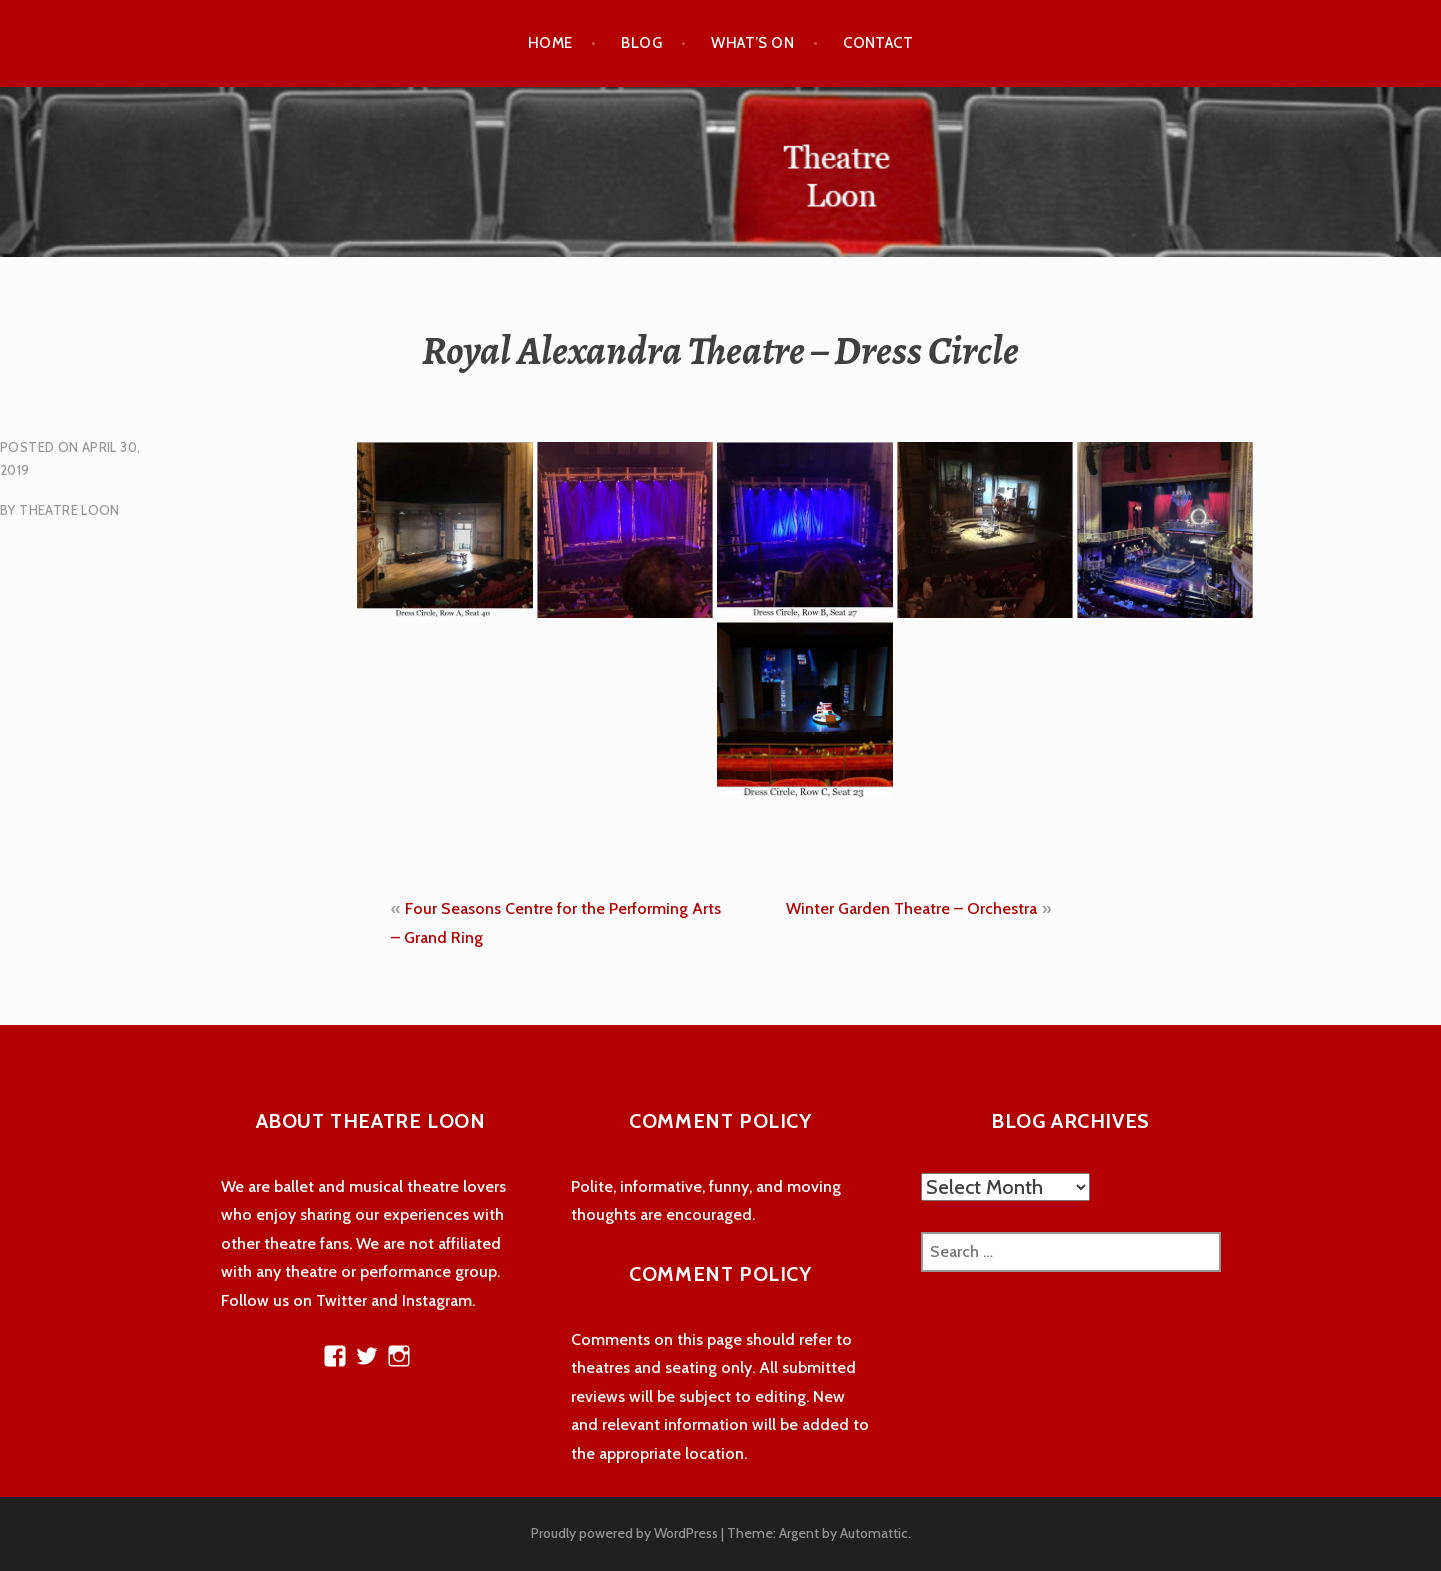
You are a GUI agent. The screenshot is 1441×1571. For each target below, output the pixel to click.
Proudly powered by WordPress (624, 1533)
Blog (641, 43)
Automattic (874, 1533)
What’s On (752, 43)
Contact (878, 43)
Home (550, 43)
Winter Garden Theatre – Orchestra (911, 908)
